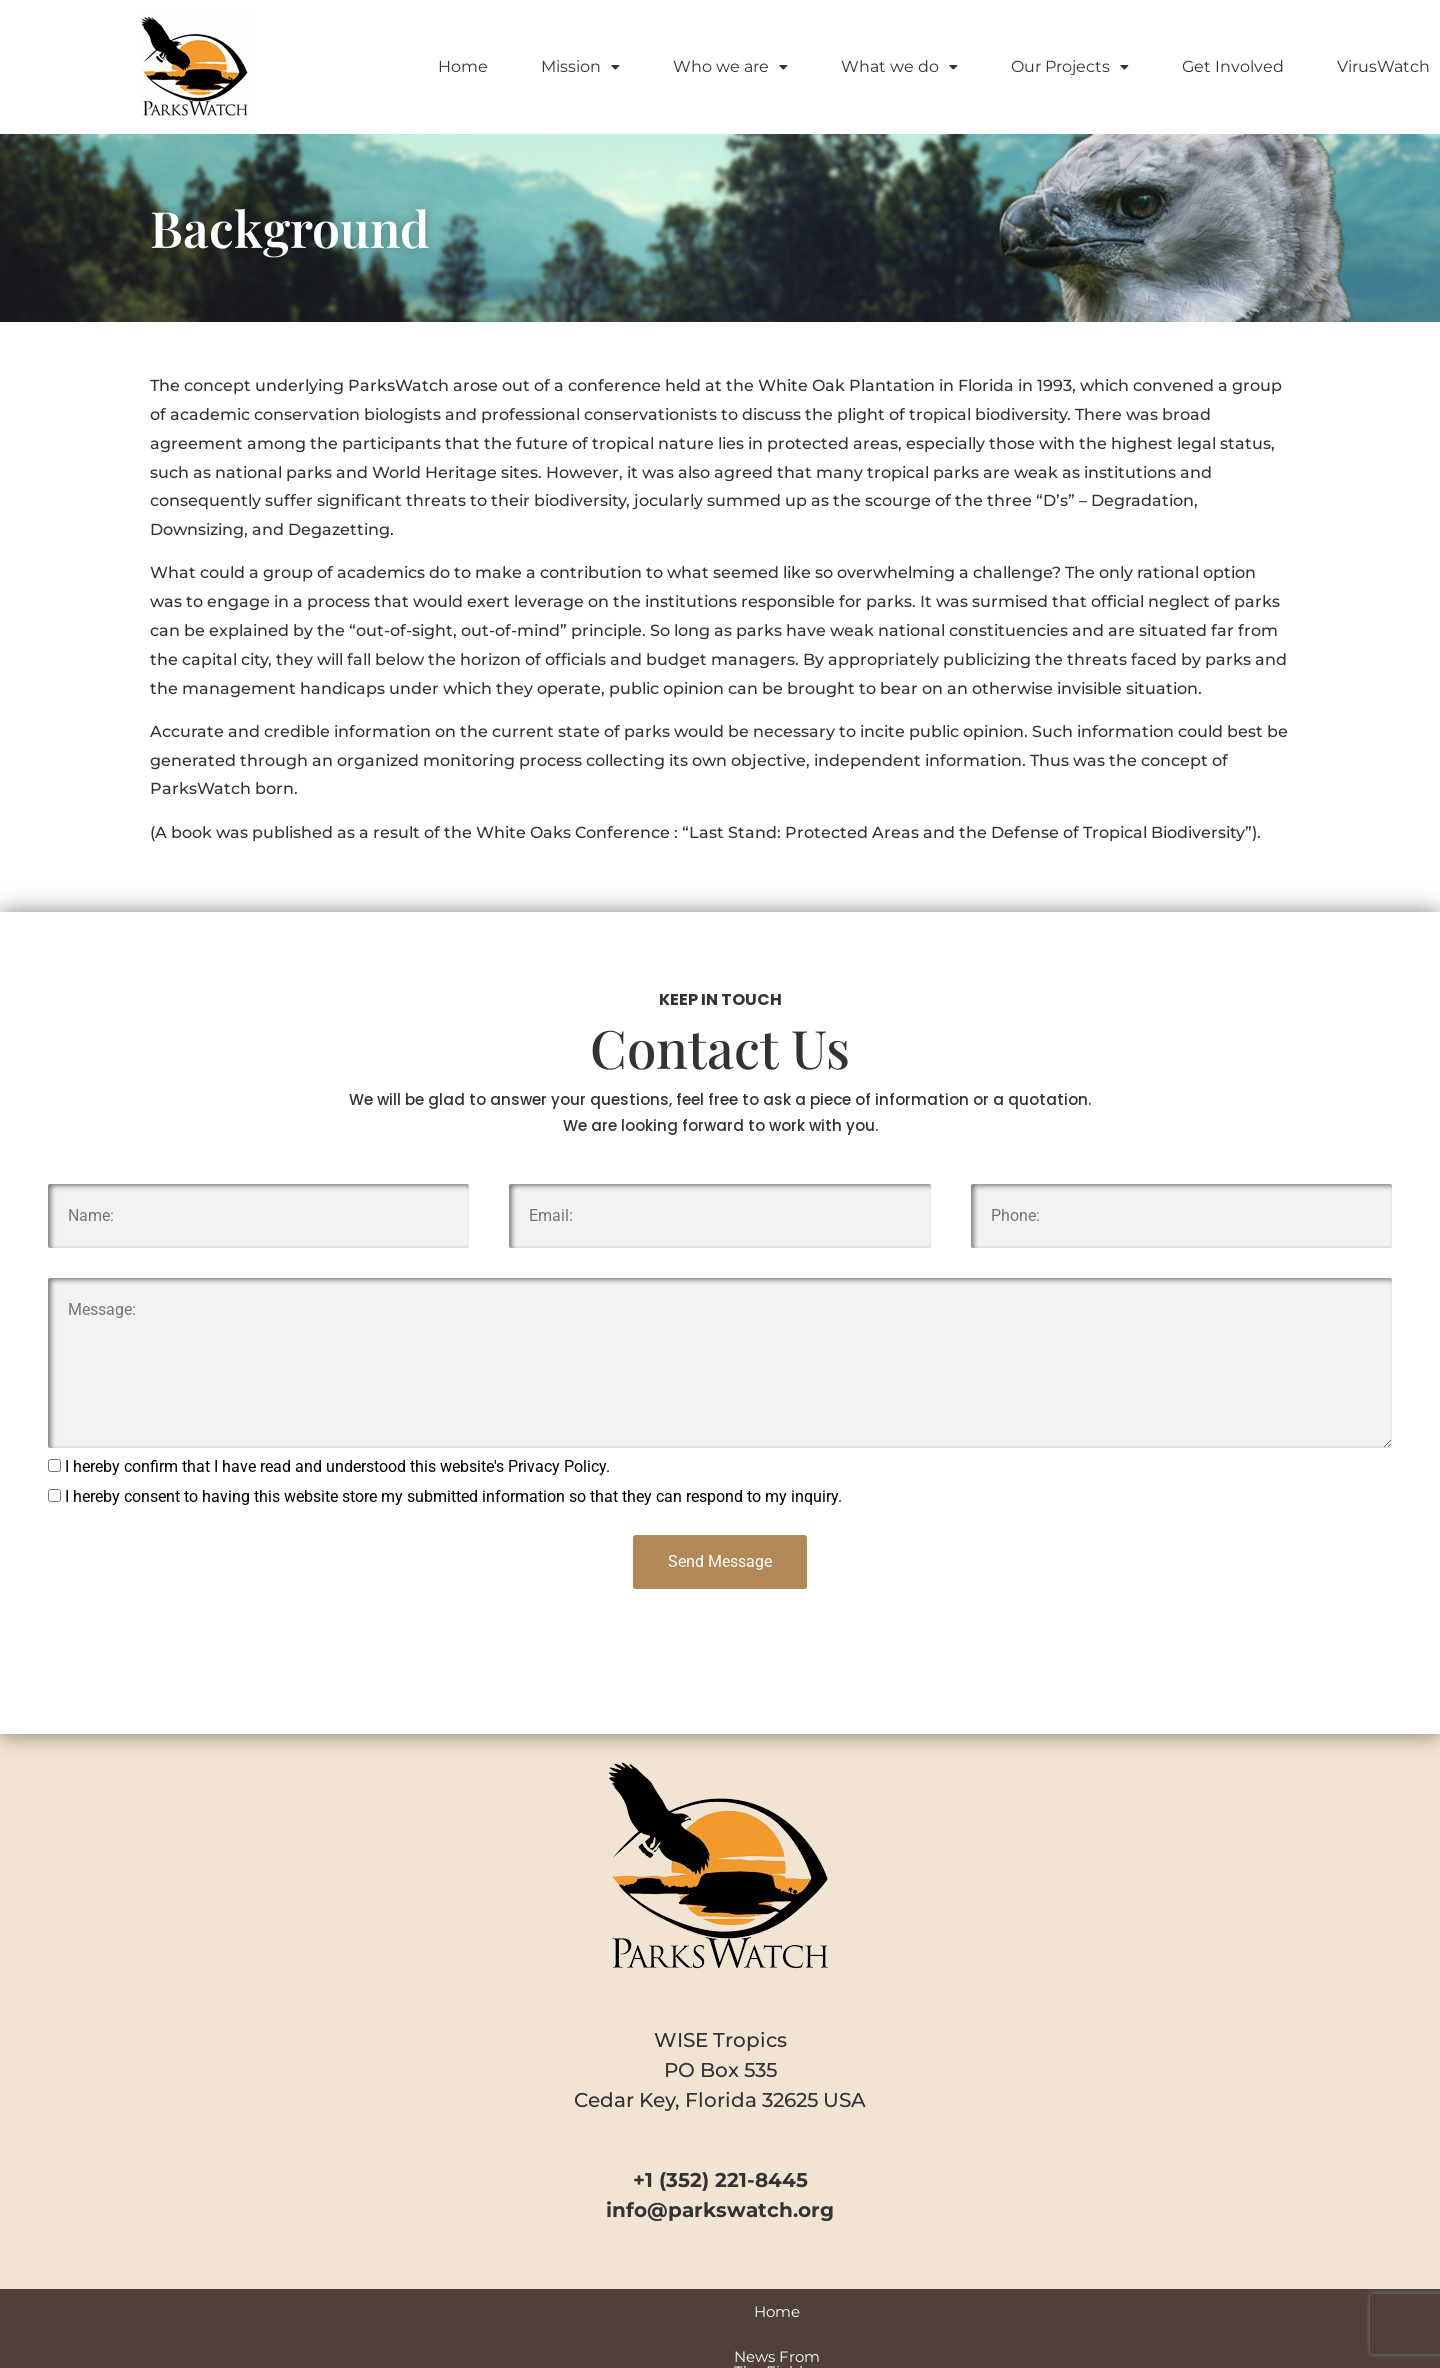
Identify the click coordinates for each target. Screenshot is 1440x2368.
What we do (899, 66)
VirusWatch (1383, 66)
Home (463, 66)
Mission (580, 66)
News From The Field (469, 2311)
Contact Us (1083, 2311)
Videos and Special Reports (677, 2311)
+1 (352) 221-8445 (720, 2180)
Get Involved (1233, 66)
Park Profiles (853, 2311)
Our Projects (1070, 66)
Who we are (730, 66)
